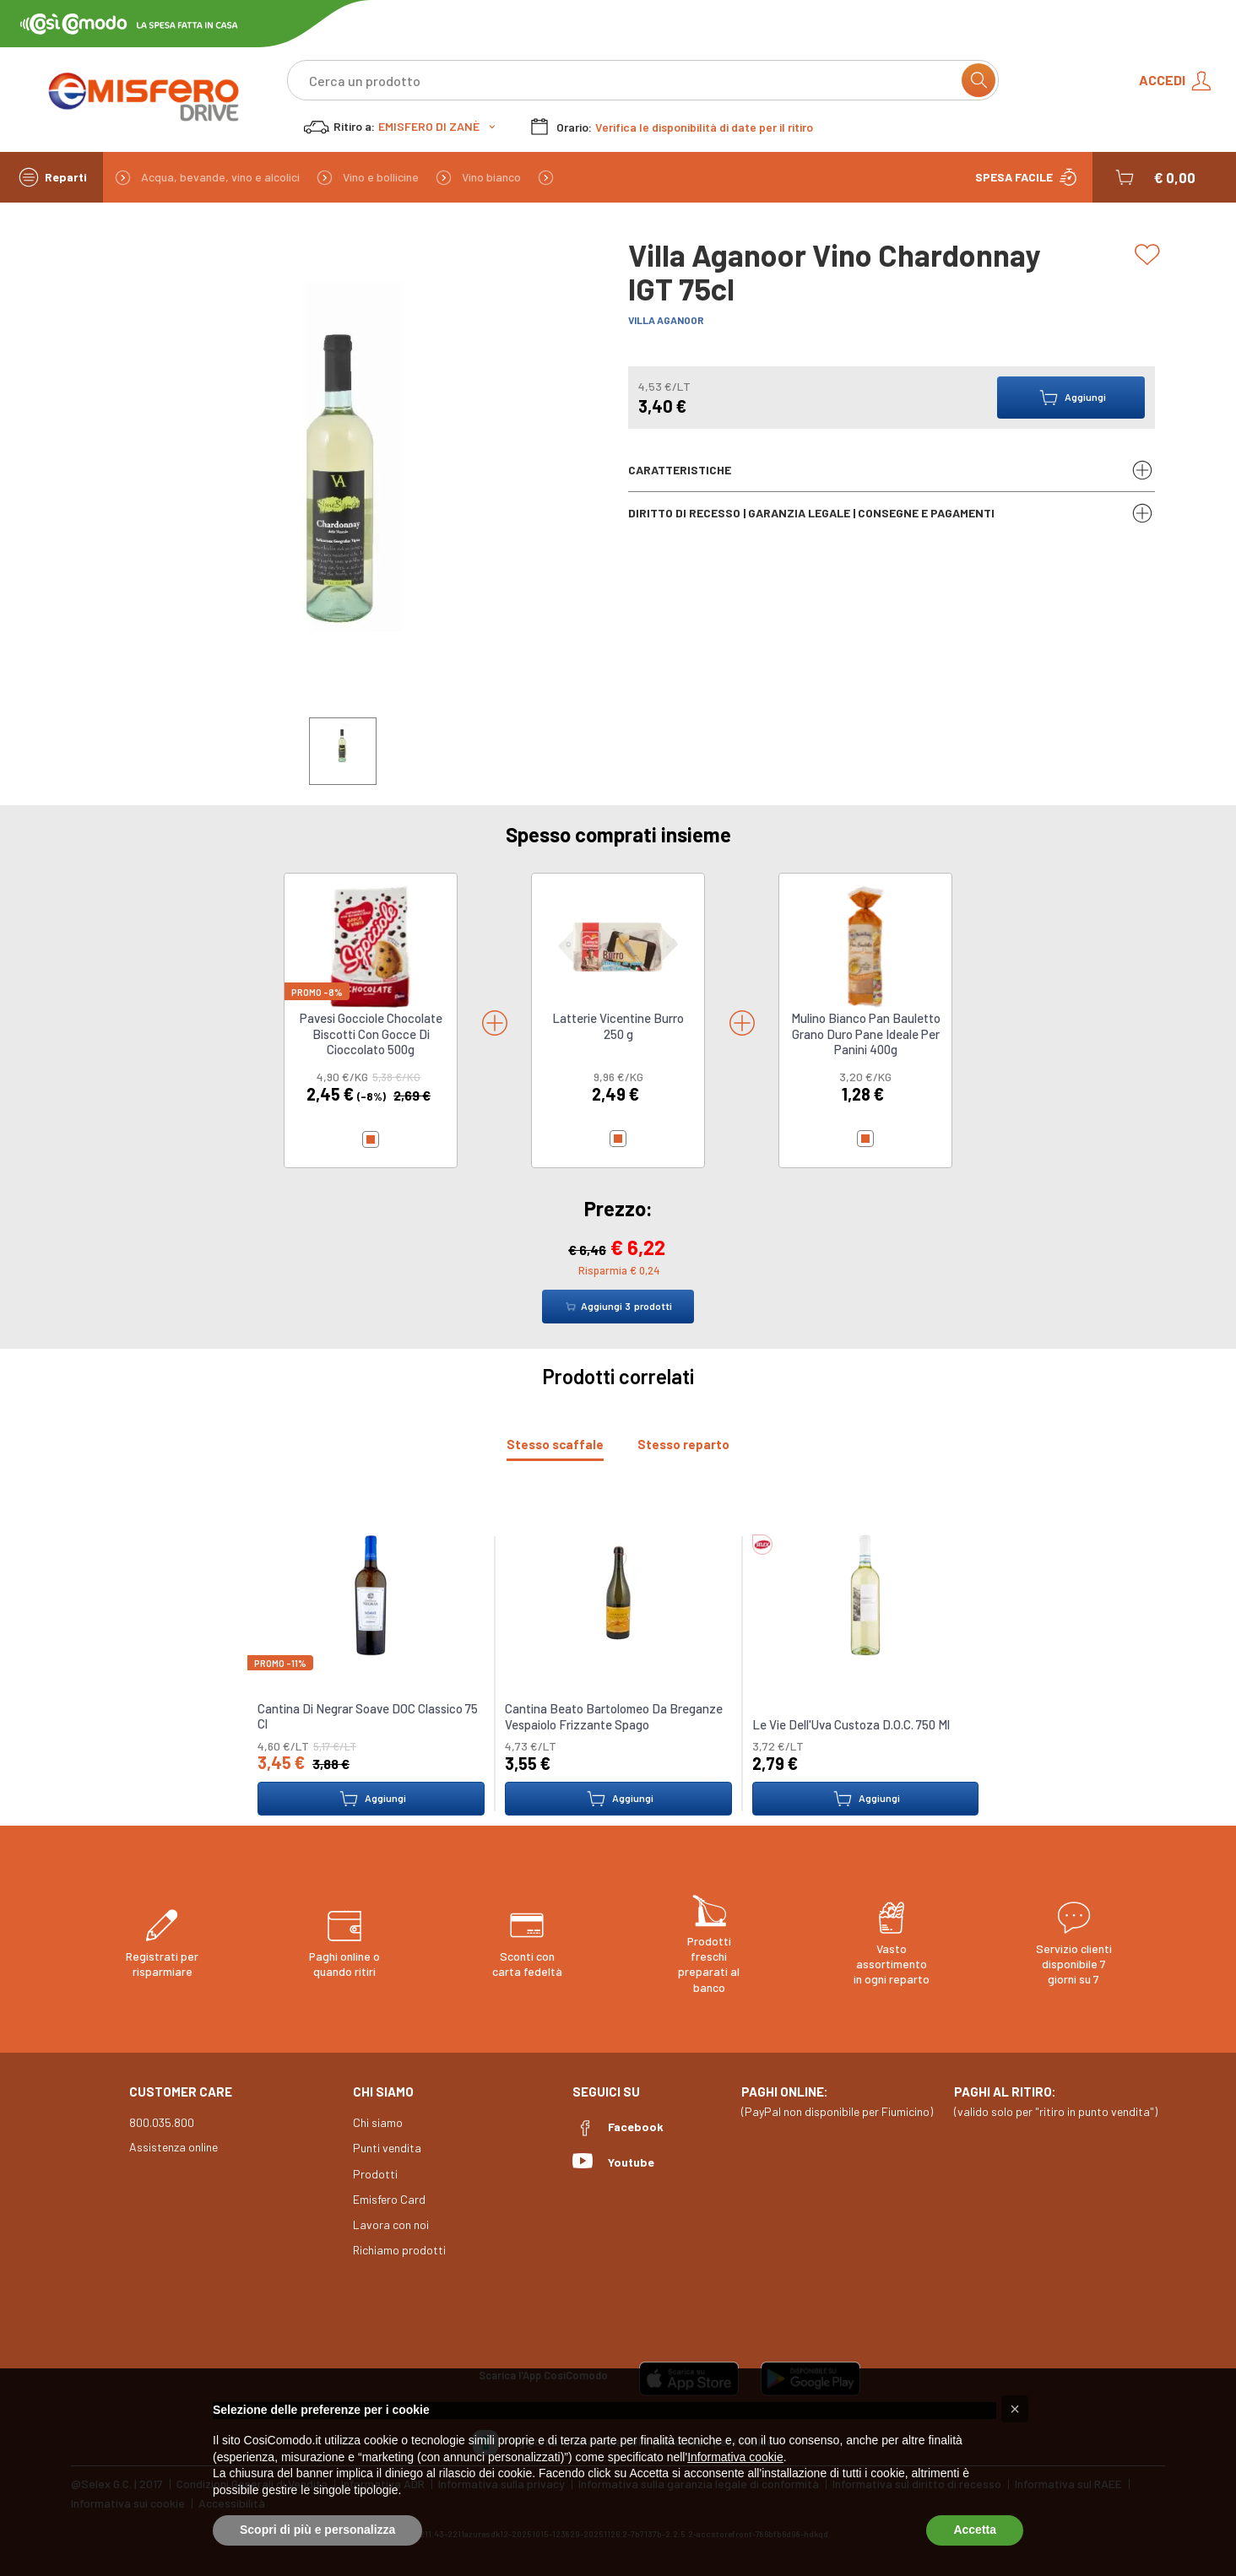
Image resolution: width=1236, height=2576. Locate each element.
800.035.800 (161, 2122)
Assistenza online (173, 2147)
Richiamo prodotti (399, 2250)
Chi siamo (378, 2122)
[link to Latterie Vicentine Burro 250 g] (618, 946)
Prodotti (375, 2174)
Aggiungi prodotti (618, 1306)
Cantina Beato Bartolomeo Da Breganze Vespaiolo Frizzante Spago (614, 1716)
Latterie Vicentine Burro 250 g (618, 1025)
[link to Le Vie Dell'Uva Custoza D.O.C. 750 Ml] (865, 1594)
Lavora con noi (391, 2224)
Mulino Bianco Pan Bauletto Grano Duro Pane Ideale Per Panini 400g (866, 1033)
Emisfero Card (389, 2199)
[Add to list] (1150, 255)
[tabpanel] (618, 1665)
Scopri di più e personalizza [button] (317, 2529)
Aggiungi (371, 1798)
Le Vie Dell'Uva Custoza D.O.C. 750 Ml (850, 1724)
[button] (1153, 177)
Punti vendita (387, 2147)
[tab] (555, 1444)
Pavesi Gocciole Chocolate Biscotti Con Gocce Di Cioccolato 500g (371, 1033)
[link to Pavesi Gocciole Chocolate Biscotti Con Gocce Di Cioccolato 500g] (370, 946)
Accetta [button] (974, 2529)
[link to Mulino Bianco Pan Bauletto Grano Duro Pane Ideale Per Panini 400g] (865, 946)
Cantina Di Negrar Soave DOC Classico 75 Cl (368, 1716)
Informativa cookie (735, 2457)
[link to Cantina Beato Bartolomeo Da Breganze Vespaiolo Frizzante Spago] (618, 1594)
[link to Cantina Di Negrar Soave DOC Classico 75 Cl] (370, 1594)
